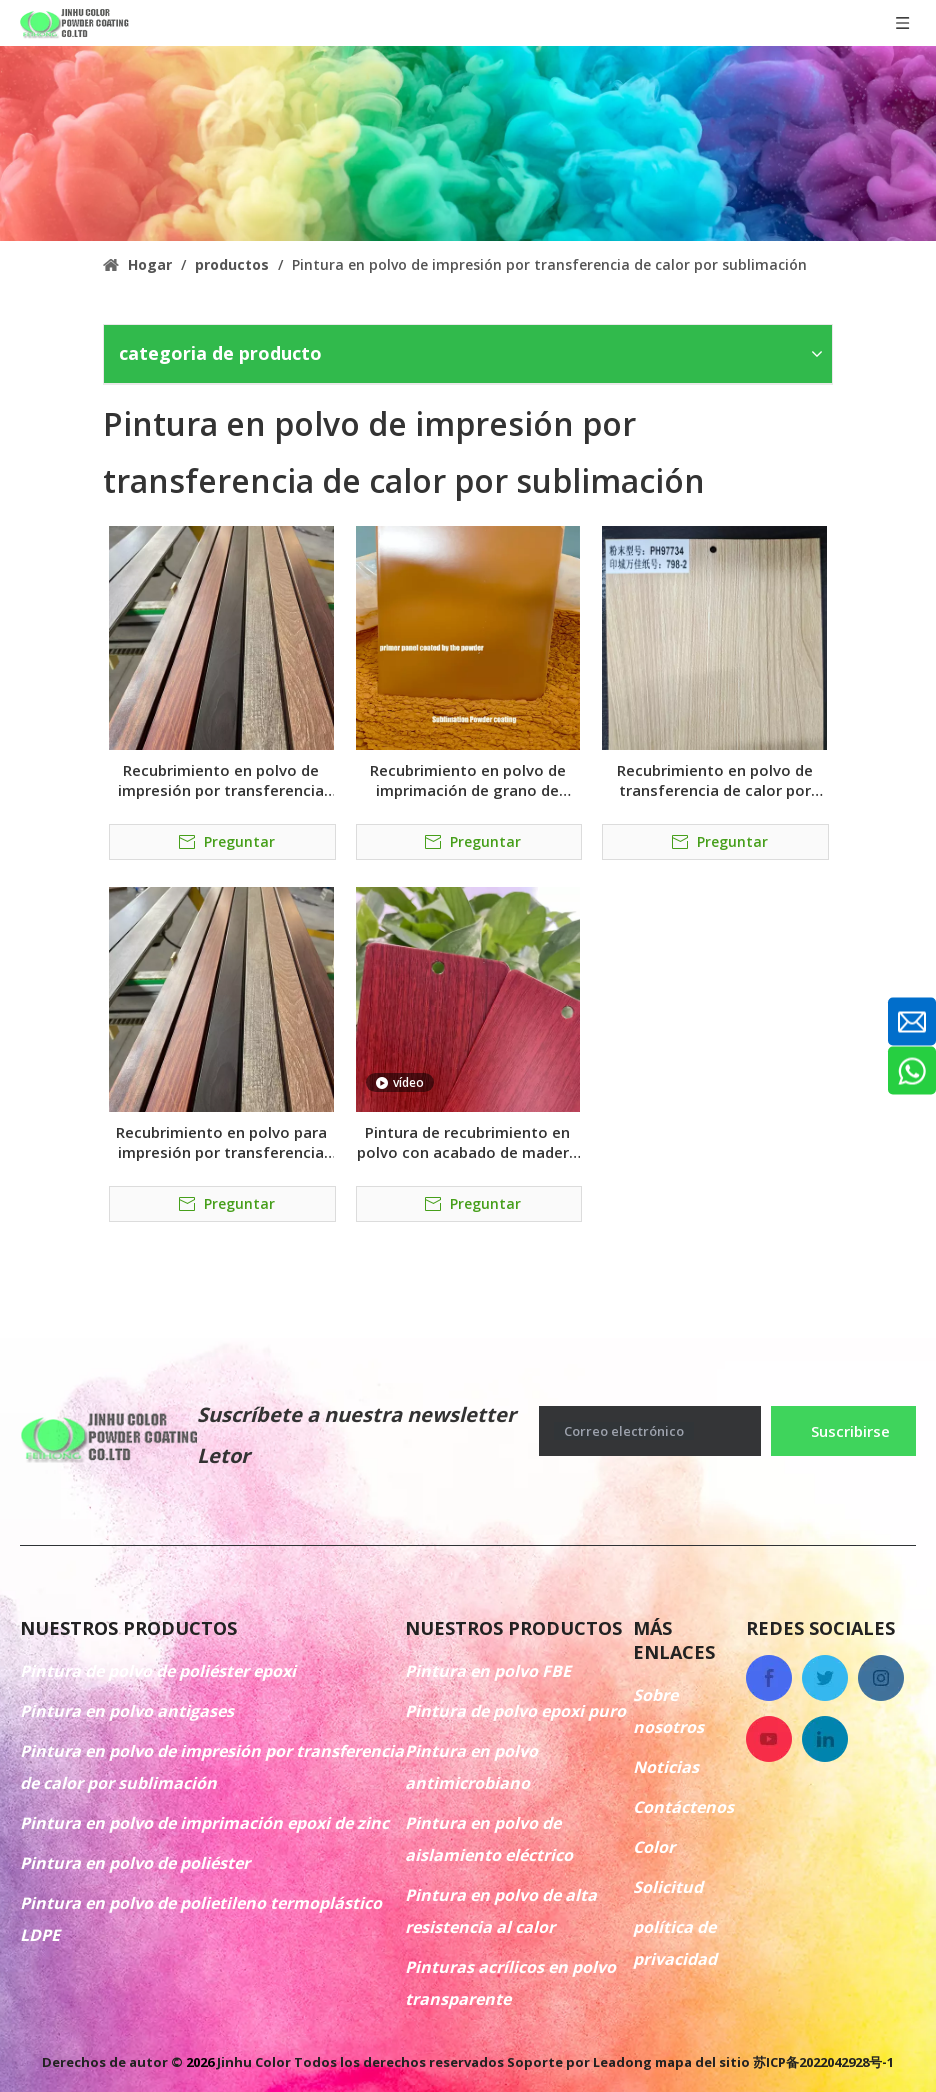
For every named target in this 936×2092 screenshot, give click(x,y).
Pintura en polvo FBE (488, 1671)
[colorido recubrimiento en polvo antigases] (468, 143)
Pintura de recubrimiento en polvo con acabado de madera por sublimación (467, 1142)
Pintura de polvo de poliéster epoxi (158, 1671)
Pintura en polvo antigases (127, 1711)
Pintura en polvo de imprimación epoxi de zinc (204, 1823)
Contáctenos (683, 1807)
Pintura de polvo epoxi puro (515, 1711)
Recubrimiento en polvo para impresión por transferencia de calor (221, 1142)
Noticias (666, 1767)
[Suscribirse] (843, 1431)
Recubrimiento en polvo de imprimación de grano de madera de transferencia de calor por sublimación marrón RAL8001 (468, 780)
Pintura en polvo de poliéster (135, 1863)
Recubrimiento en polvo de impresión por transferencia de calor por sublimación (221, 780)
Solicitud (668, 1887)
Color (654, 1847)
